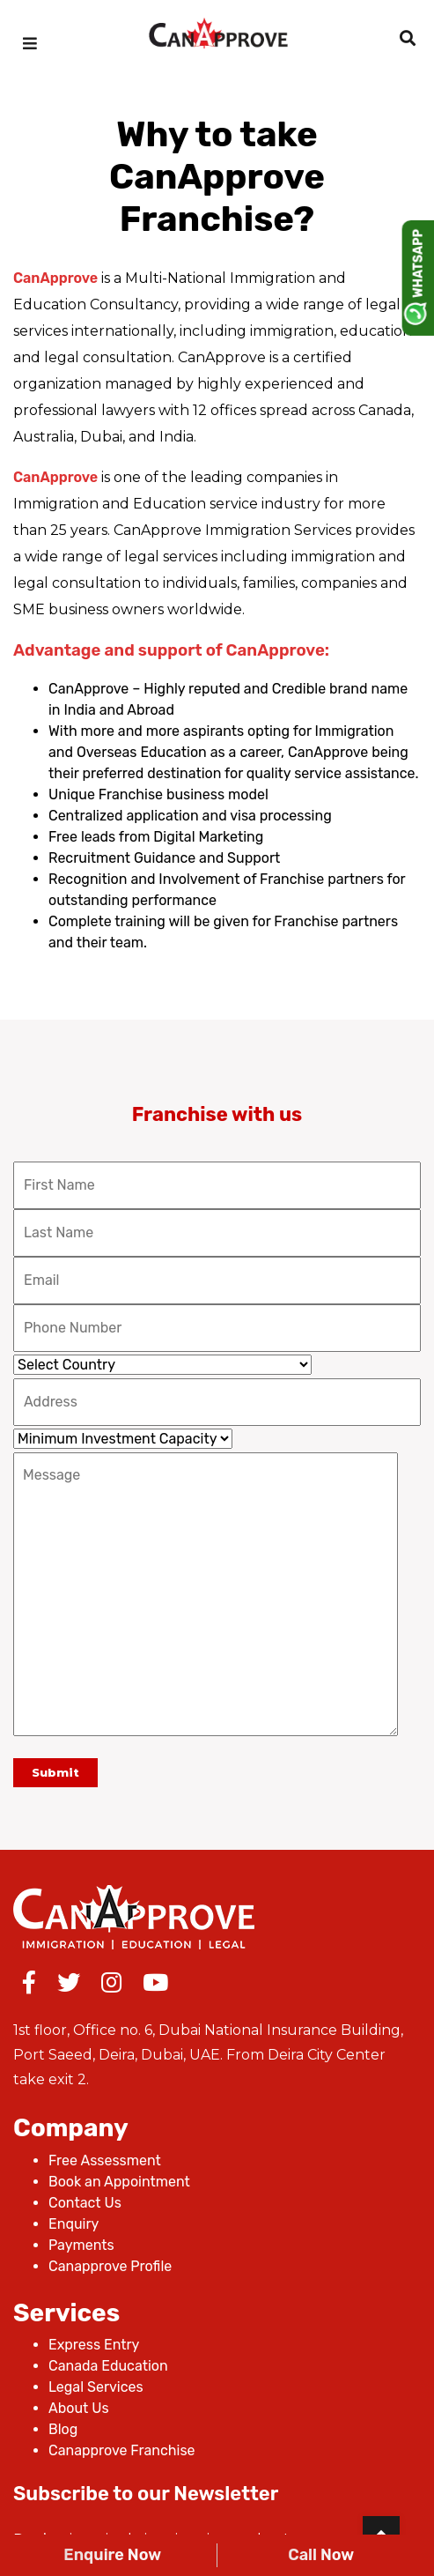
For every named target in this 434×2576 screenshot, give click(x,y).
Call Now (321, 2555)
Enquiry (73, 2224)
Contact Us (84, 2202)
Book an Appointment (119, 2181)
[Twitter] (68, 1986)
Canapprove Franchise (121, 2450)
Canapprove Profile (110, 2266)
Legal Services (95, 2387)
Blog (62, 2429)
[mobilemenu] (30, 44)
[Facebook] (29, 1986)
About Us (78, 2408)
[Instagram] (111, 1986)
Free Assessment (104, 2160)
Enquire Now (112, 2555)
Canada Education (108, 2365)
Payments (81, 2245)
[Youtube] (155, 1986)
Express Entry (93, 2344)
